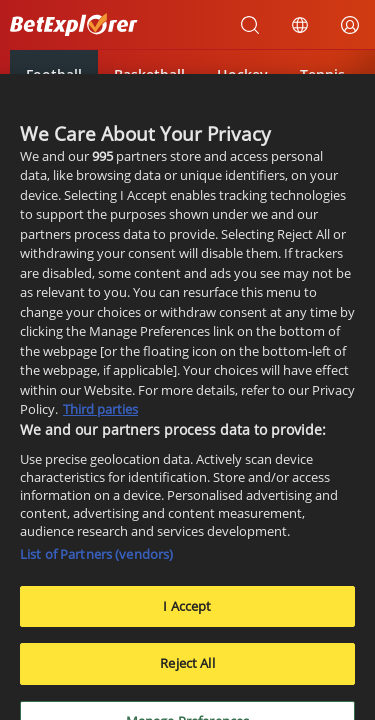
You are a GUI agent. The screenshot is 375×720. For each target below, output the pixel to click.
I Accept (187, 612)
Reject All (187, 670)
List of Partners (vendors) (96, 560)
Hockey (242, 74)
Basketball (149, 74)
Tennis (322, 74)
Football (54, 74)
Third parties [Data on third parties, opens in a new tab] (100, 416)
